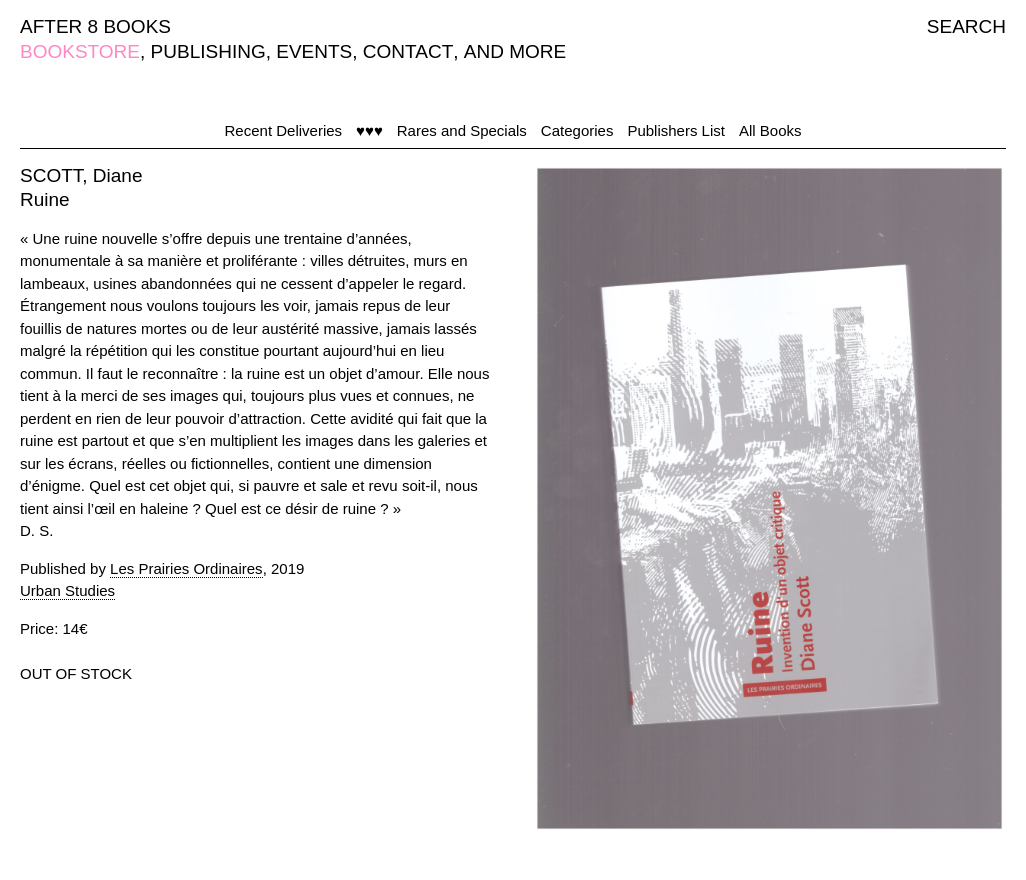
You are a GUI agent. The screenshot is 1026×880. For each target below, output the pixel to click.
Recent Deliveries (284, 130)
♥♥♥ (369, 130)
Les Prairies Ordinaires (186, 568)
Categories (577, 130)
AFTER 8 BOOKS (95, 26)
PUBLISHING (208, 51)
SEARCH (966, 26)
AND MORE (515, 51)
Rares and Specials (462, 130)
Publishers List (676, 130)
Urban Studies (67, 590)
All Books (770, 130)
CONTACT (408, 51)
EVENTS (314, 51)
